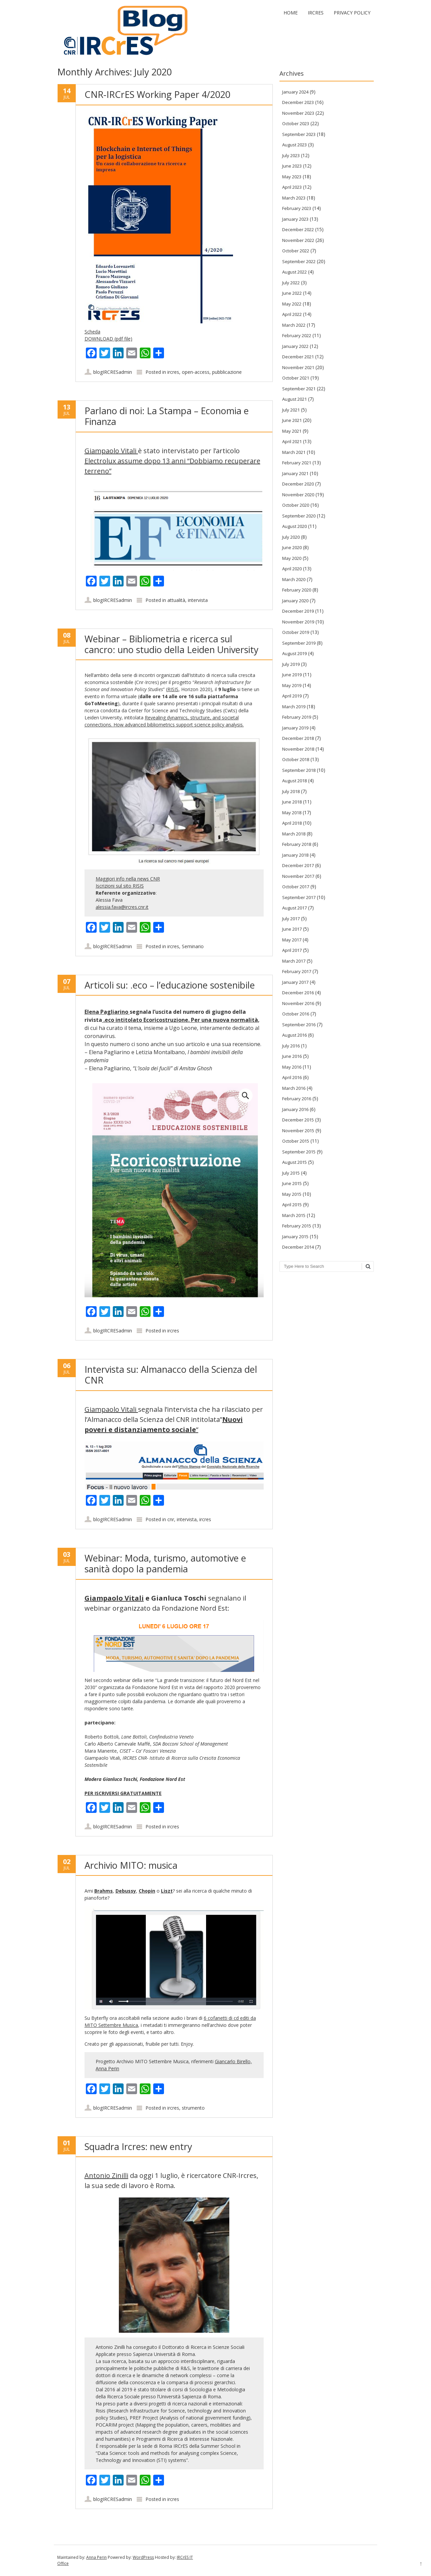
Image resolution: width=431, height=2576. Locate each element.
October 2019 (295, 632)
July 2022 (291, 283)
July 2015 (291, 1173)
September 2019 (299, 643)
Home (291, 12)
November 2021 (298, 367)
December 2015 (298, 1120)
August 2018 (294, 781)
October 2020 (295, 505)
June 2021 (292, 420)
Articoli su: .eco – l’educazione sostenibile (170, 985)
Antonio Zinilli (106, 2175)
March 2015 (293, 1215)
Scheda (92, 331)
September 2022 (299, 261)
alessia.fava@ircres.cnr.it (122, 907)
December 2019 (298, 611)
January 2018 (295, 855)
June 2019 (292, 675)
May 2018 (291, 813)
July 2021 (291, 410)
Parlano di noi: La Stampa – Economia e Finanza (167, 416)
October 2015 (295, 1141)
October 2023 (295, 123)
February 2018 (296, 844)
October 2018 (295, 759)
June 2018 (292, 802)
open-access (195, 372)
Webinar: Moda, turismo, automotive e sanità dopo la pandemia (165, 1563)
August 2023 (294, 145)
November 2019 (298, 622)
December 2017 (298, 865)
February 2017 (296, 971)
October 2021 (295, 378)
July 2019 (291, 664)
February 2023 (296, 208)
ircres (173, 372)
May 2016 (291, 1067)
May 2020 (291, 558)
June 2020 (292, 547)
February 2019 (296, 717)
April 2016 (292, 1077)
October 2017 (295, 887)
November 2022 (298, 240)
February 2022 (296, 335)
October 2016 (295, 1014)
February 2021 (296, 463)
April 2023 (292, 187)
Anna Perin (107, 2068)
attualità (176, 600)
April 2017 (292, 950)
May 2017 (291, 940)
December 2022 (298, 229)
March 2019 (293, 707)
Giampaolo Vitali (111, 450)
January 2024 (295, 92)
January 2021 (295, 473)
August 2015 (294, 1162)
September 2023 (299, 134)
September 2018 (299, 770)
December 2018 (298, 738)
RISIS (172, 689)
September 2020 (299, 516)
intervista (198, 600)
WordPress (143, 2557)
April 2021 (292, 441)
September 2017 (299, 897)
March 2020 (293, 579)
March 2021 (293, 452)
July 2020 (291, 537)
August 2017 (294, 908)
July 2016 (291, 1046)
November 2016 (298, 1003)
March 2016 (293, 1088)
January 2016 (295, 1109)
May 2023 (291, 177)
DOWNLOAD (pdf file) (108, 338)
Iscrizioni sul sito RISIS (120, 886)
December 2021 (298, 357)
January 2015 (295, 1236)
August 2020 (294, 526)
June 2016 (292, 1056)
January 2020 (295, 601)
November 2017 (298, 876)
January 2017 (295, 982)
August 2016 (294, 1035)
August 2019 (294, 653)
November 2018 (298, 749)
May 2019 (291, 685)
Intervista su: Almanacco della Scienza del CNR (171, 1374)
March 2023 (293, 198)
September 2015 (299, 1152)
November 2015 (298, 1131)
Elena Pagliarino (107, 1011)
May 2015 (291, 1194)
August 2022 (294, 272)
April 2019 (292, 696)
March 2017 (293, 961)
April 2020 (292, 569)
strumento (193, 2108)
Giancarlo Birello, (233, 2061)
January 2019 (295, 728)
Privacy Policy (352, 12)
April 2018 (292, 823)
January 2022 (295, 346)
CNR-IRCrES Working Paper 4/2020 (157, 94)
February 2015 (296, 1226)
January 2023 (295, 219)
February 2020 (296, 590)
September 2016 (299, 1025)
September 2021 (299, 389)
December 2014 (298, 1247)
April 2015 (292, 1205)
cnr (170, 1519)
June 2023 (292, 166)
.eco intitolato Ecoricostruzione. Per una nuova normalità (180, 1020)
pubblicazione (227, 372)
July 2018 (291, 791)
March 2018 (293, 834)
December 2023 (298, 102)
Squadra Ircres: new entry (138, 2146)
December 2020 (298, 484)
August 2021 (294, 399)
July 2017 (291, 919)
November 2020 (298, 495)
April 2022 (292, 314)
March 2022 (293, 325)
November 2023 (298, 113)
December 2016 (298, 993)
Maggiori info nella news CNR (128, 878)
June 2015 (292, 1183)
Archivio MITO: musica (131, 1865)
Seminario (193, 946)
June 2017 (292, 929)
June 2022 (292, 293)
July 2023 (291, 155)
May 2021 (291, 431)
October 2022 (295, 251)
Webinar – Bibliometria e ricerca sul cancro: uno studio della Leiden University (172, 644)
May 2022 (291, 304)
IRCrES (316, 12)
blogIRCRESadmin (112, 372)
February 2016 (296, 1099)
